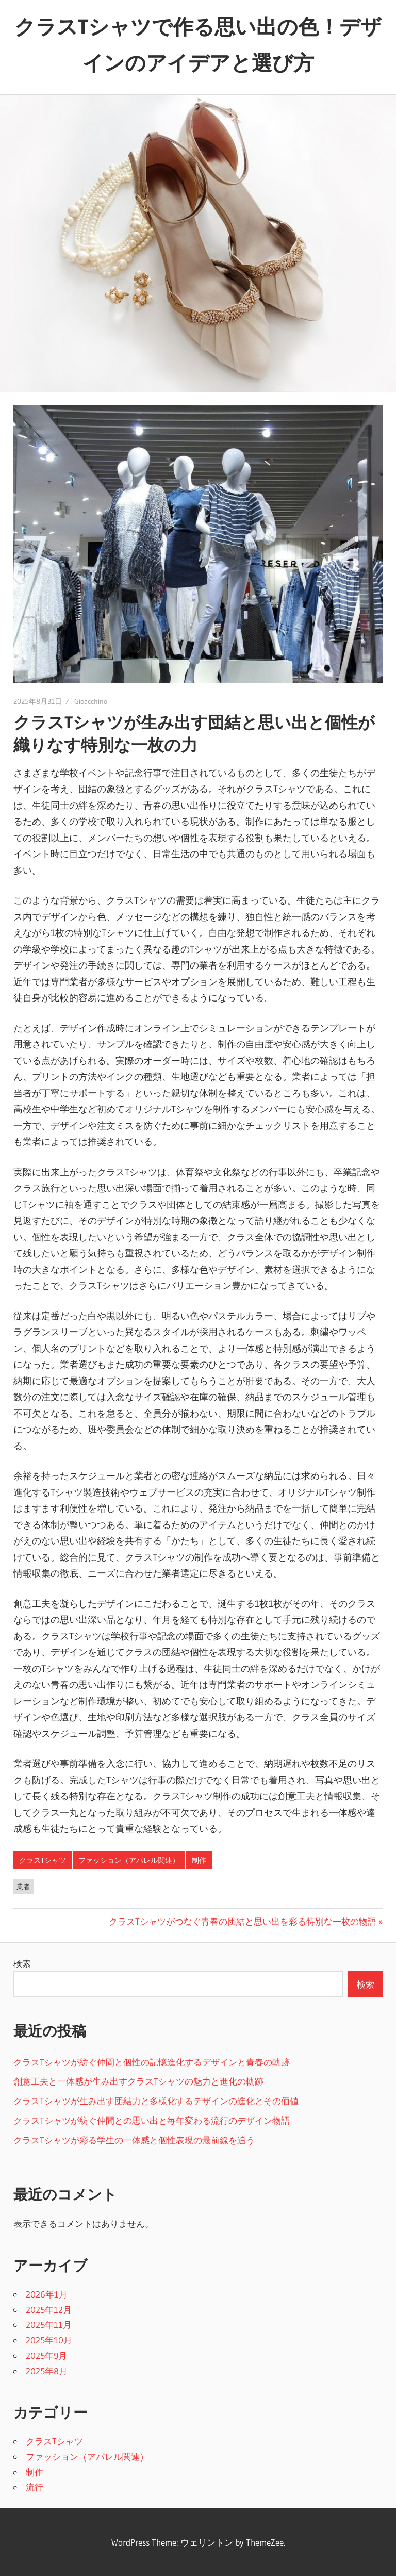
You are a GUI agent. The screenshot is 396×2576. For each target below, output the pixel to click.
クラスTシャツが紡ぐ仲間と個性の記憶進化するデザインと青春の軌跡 (151, 2062)
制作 (199, 1860)
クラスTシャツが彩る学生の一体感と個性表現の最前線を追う (134, 2140)
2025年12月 (49, 2309)
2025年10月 (49, 2340)
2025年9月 (46, 2355)
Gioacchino (90, 701)
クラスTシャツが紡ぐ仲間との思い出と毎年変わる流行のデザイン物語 (151, 2120)
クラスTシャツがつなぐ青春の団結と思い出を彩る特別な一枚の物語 (242, 1921)
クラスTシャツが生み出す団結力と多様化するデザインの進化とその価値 (156, 2100)
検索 (22, 1963)
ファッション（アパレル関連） (128, 1860)
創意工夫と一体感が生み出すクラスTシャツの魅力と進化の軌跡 (138, 2081)
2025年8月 (47, 2371)
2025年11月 (49, 2324)
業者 (23, 1886)
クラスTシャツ (42, 1860)
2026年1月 (47, 2294)
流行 (34, 2487)
